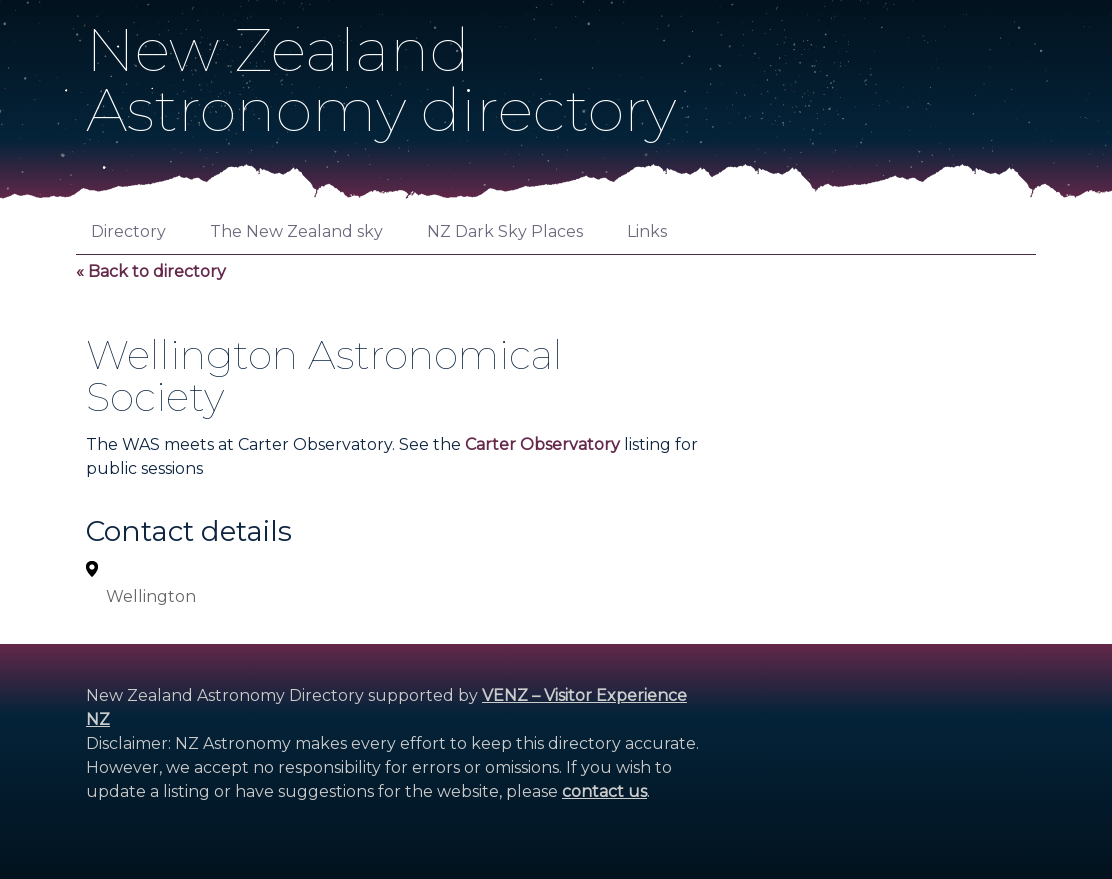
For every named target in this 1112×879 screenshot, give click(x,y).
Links (647, 231)
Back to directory (157, 271)
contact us (604, 791)
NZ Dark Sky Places (505, 231)
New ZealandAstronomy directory (381, 79)
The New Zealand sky (296, 231)
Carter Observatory (542, 444)
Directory (128, 231)
